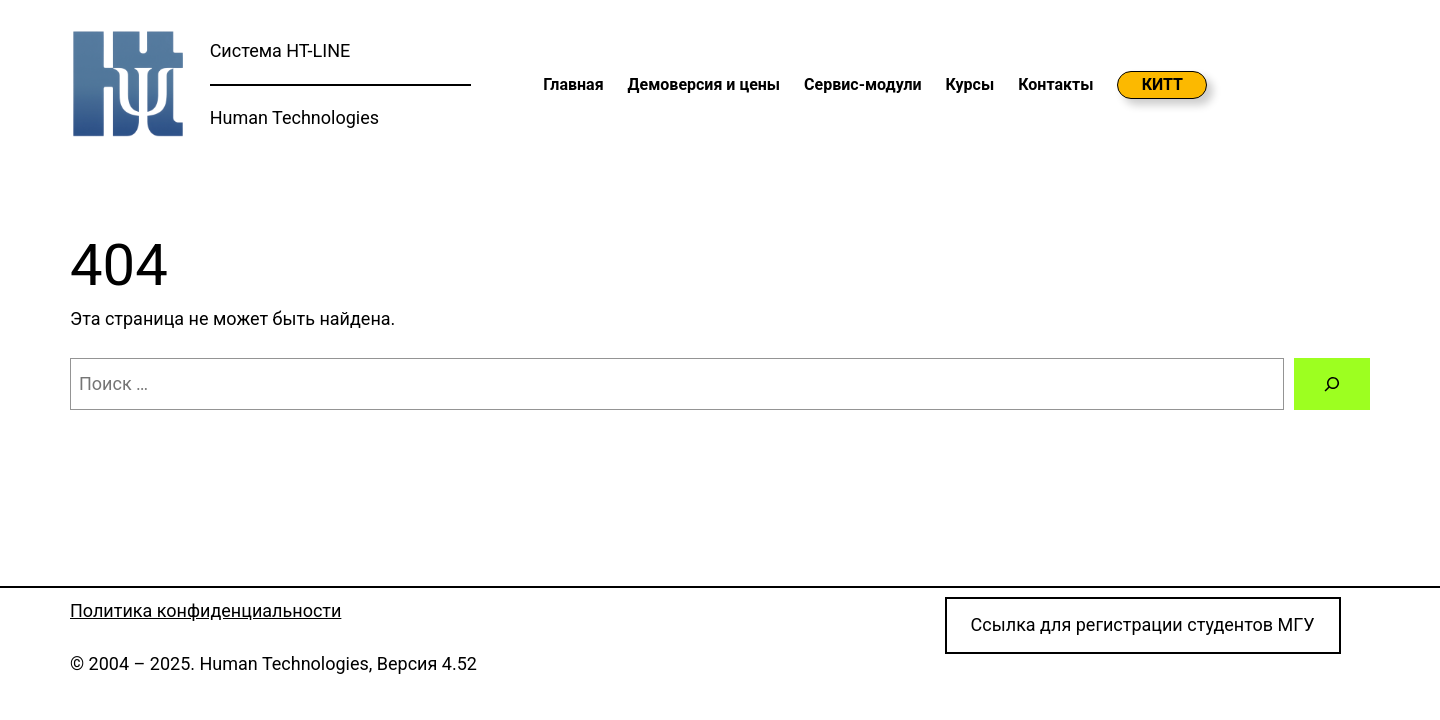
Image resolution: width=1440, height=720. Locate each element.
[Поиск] (1332, 384)
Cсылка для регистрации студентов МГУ (1143, 624)
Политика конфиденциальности (205, 610)
